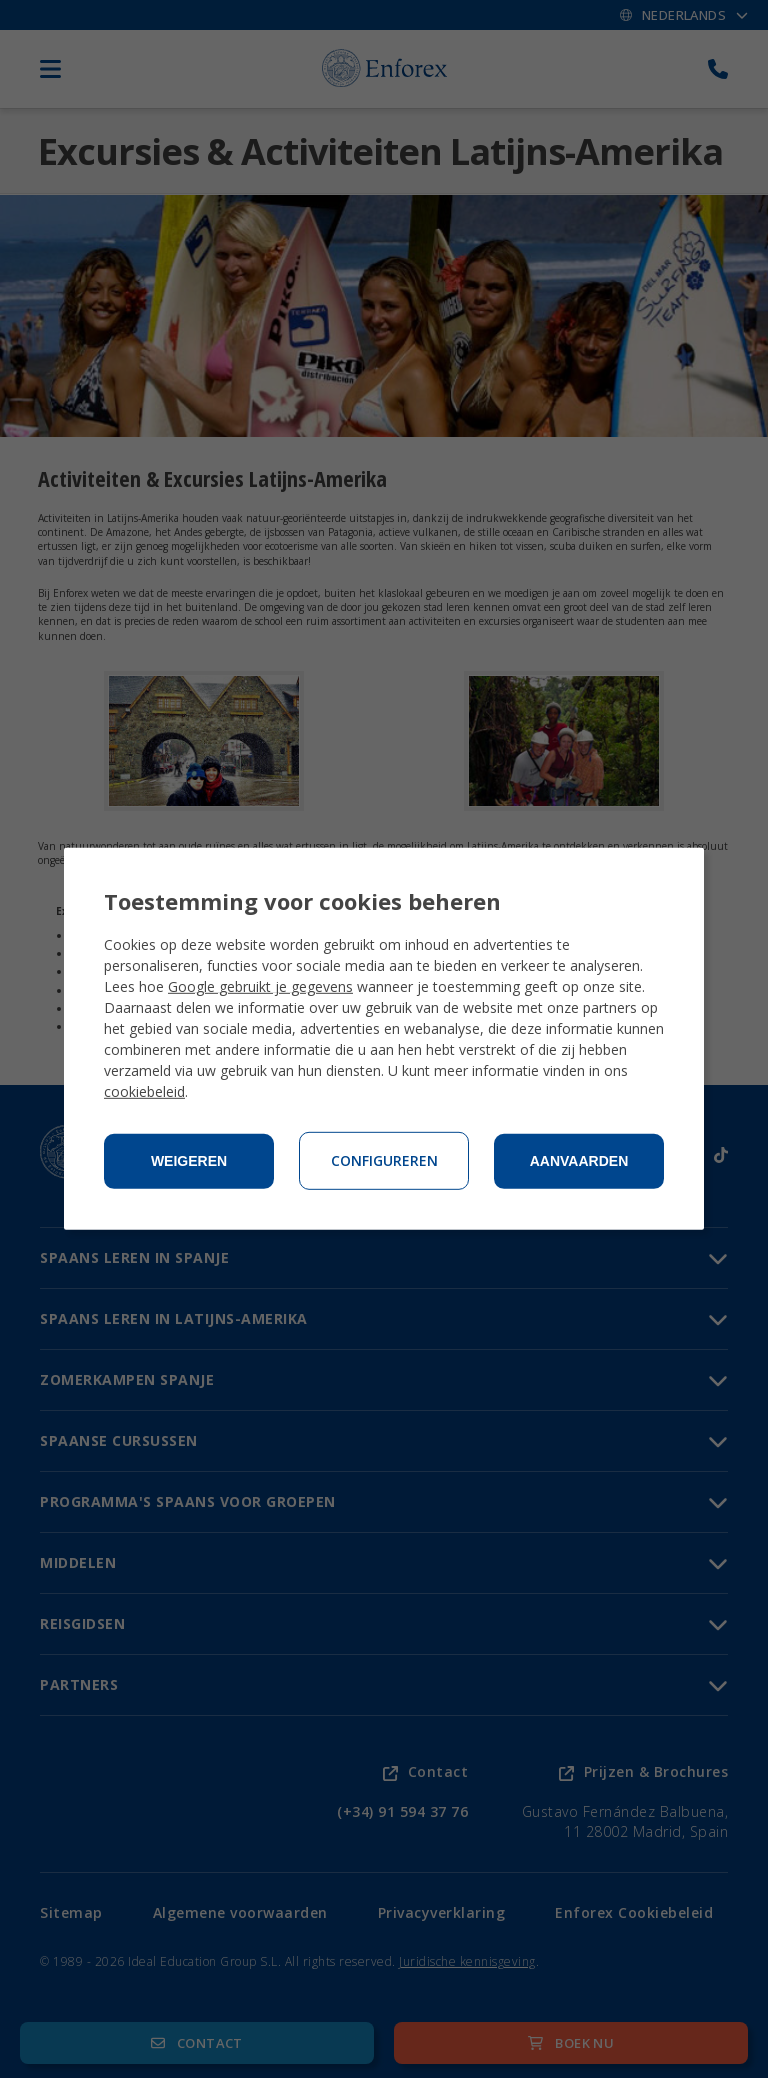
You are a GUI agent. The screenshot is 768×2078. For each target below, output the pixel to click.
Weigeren (189, 1161)
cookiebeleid (144, 1091)
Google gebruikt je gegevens (260, 986)
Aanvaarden (579, 1161)
